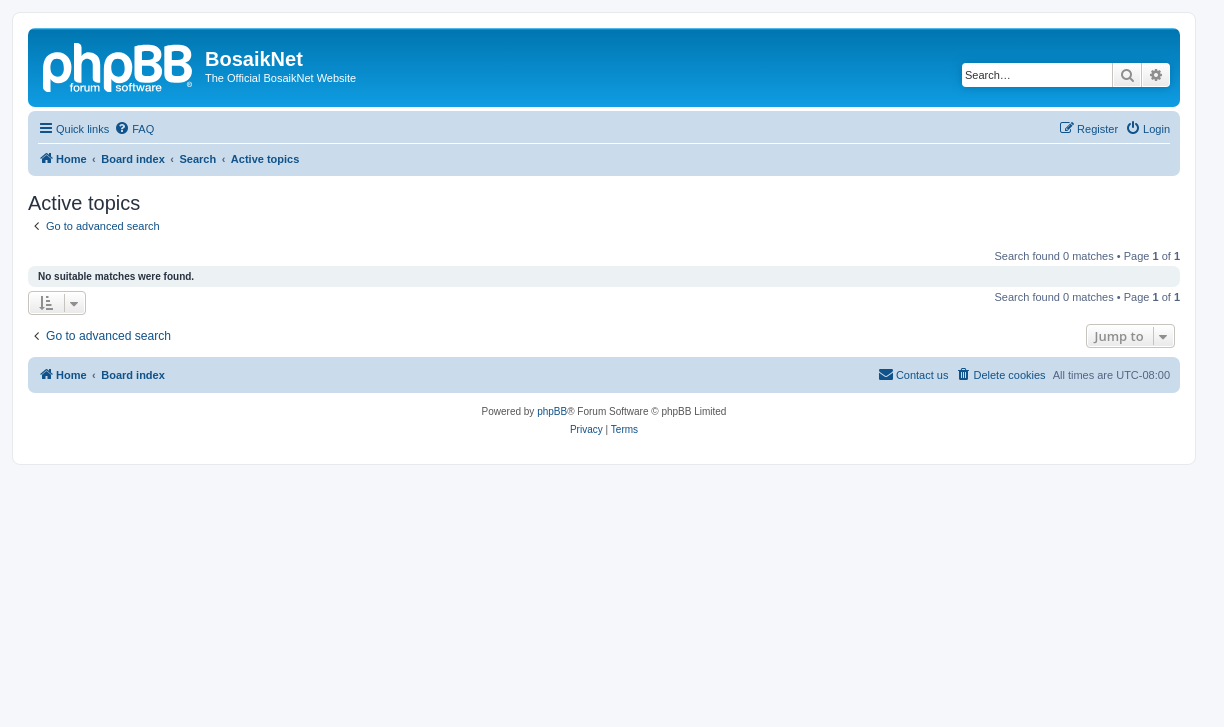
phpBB (552, 411)
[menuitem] (134, 129)
